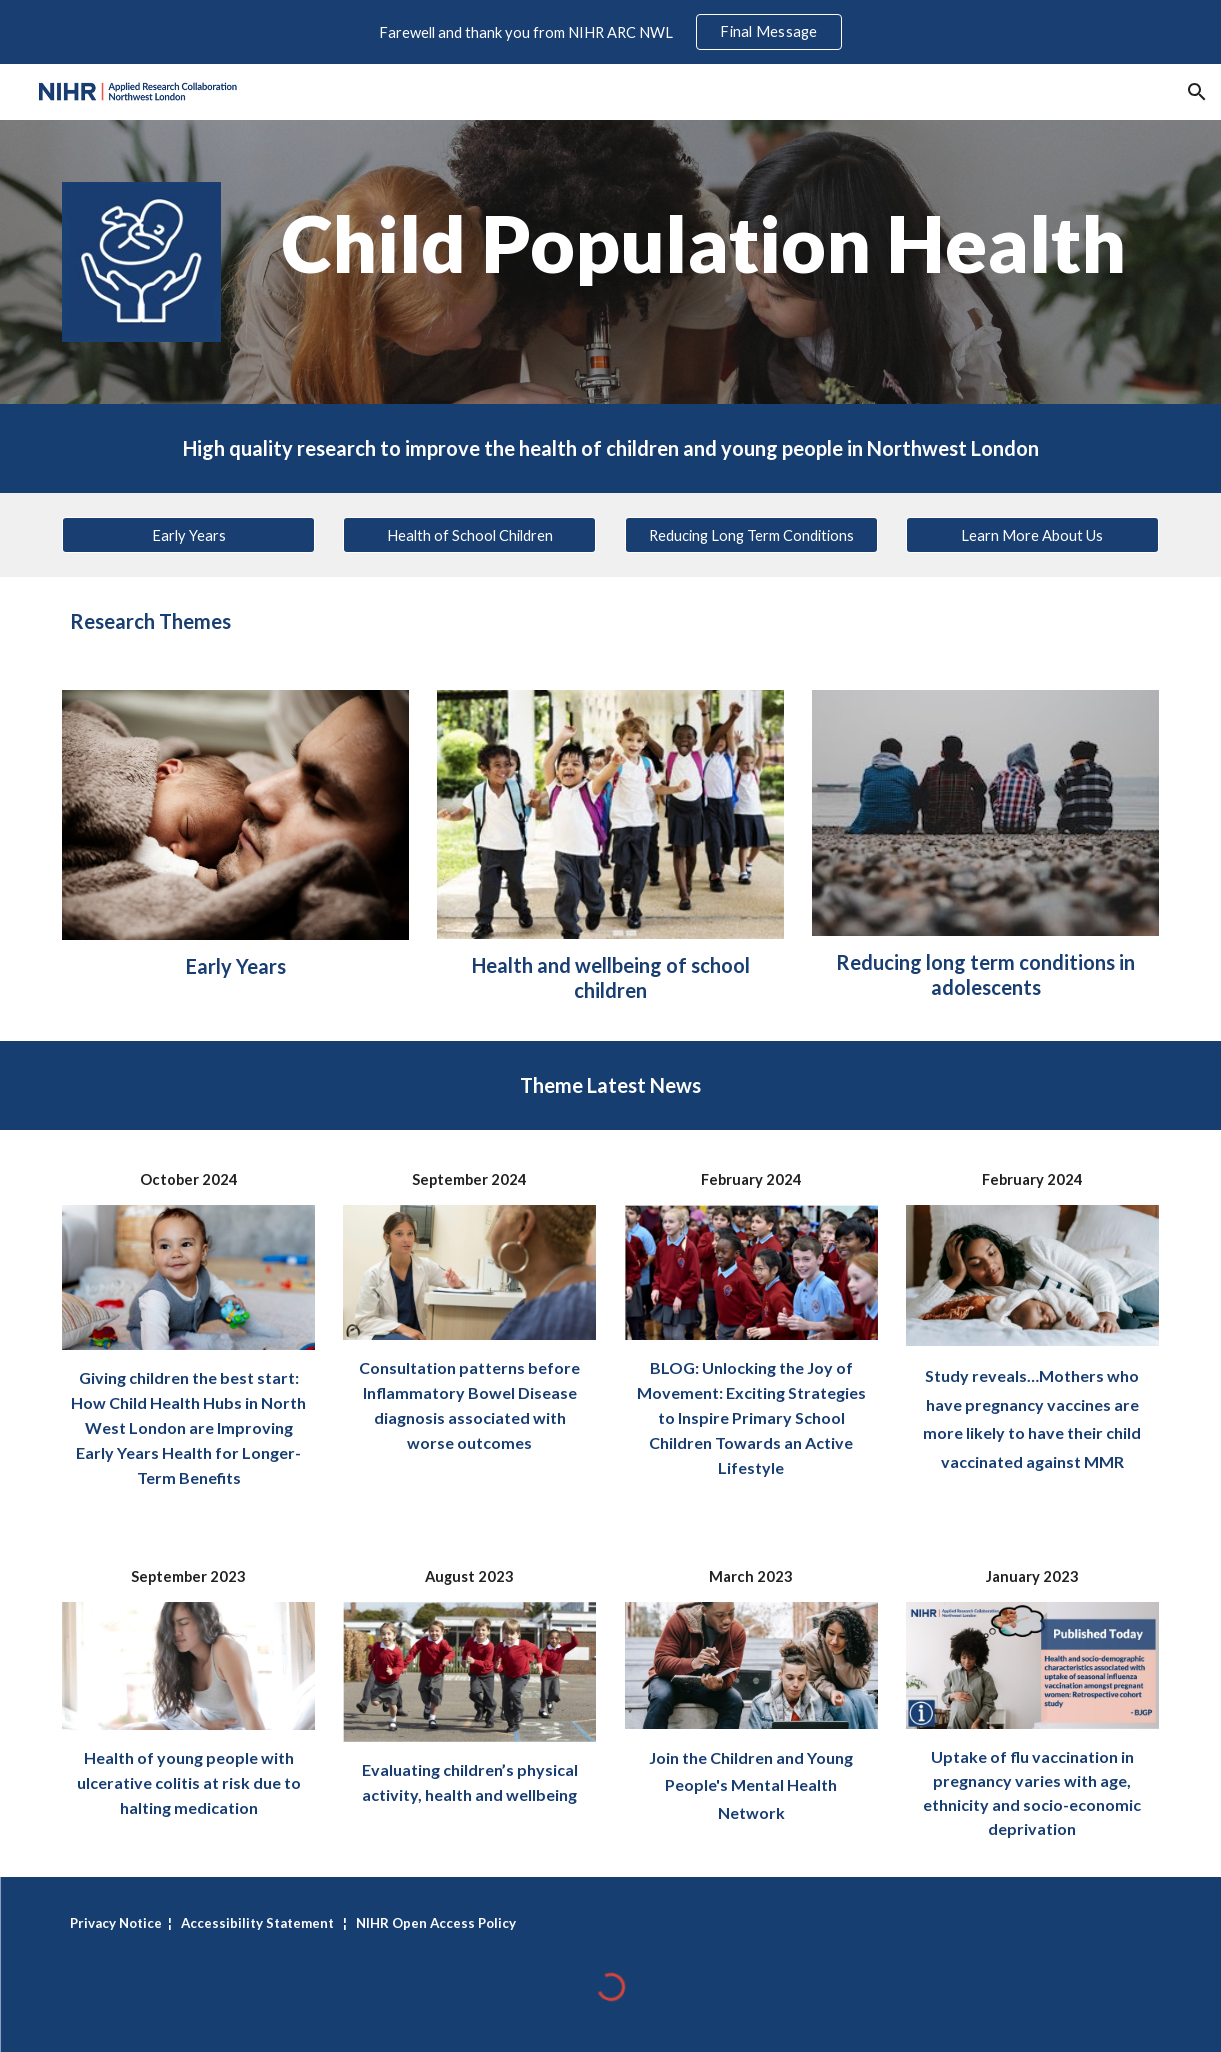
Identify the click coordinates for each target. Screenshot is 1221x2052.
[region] (610, 32)
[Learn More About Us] (1032, 535)
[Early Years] (188, 535)
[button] (1197, 92)
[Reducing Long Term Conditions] (751, 535)
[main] (704, 245)
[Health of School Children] (469, 535)
